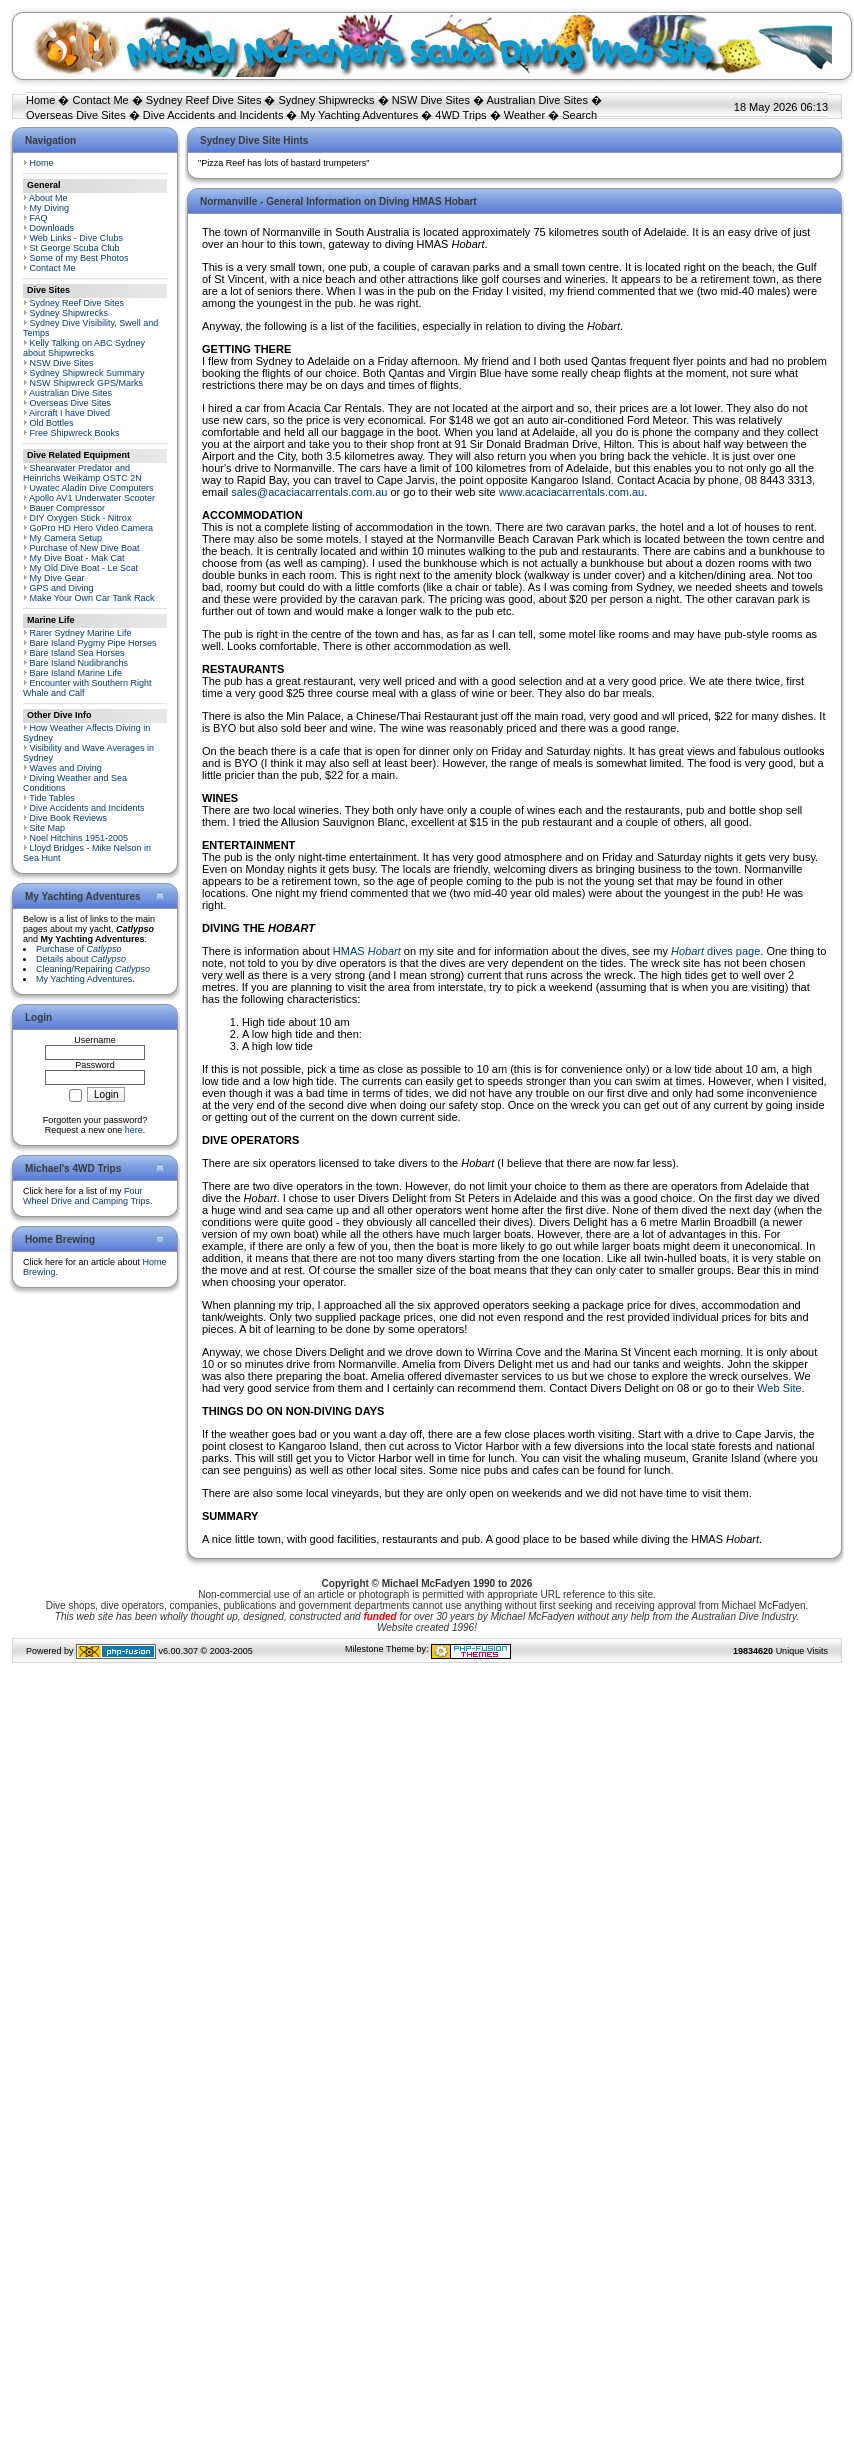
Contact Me (100, 100)
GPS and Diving (62, 588)
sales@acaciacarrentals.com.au (309, 492)
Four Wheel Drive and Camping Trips (86, 1196)
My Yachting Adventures (360, 115)
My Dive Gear (57, 578)
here (134, 1130)
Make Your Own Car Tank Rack (92, 598)
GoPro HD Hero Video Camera (91, 528)
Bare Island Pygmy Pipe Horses (93, 643)
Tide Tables (52, 798)
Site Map (48, 828)
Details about (81, 959)
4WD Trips (460, 115)
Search (579, 115)
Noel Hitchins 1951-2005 (79, 838)
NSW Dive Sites (431, 100)
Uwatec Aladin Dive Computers (92, 488)
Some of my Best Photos (79, 258)
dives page (715, 951)
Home (40, 100)
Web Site (779, 1388)
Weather (524, 115)
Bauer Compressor (68, 508)
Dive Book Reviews (69, 818)
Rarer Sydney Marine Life (81, 633)
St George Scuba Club (75, 248)
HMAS (367, 951)
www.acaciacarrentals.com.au (572, 492)
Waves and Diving (66, 768)
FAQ (39, 218)
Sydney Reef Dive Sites (204, 100)
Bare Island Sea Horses (77, 653)
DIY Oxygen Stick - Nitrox (81, 518)
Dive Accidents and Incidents (213, 115)
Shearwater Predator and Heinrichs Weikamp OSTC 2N (82, 473)
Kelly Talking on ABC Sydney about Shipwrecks (84, 348)
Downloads (52, 228)
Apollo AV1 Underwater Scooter (92, 498)
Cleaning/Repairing (93, 969)
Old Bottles (52, 423)
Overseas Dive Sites (76, 115)
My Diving (50, 208)
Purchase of (79, 949)
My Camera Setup (66, 538)
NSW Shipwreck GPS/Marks (87, 383)
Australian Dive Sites (537, 100)
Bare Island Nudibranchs (79, 663)
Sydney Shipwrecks (327, 100)
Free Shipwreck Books (75, 433)
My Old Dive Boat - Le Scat (84, 568)
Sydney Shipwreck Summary (87, 373)
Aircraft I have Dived (69, 413)
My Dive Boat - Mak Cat (77, 558)
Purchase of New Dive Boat (85, 548)
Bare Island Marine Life (76, 673)
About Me (48, 198)
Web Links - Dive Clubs (76, 238)
